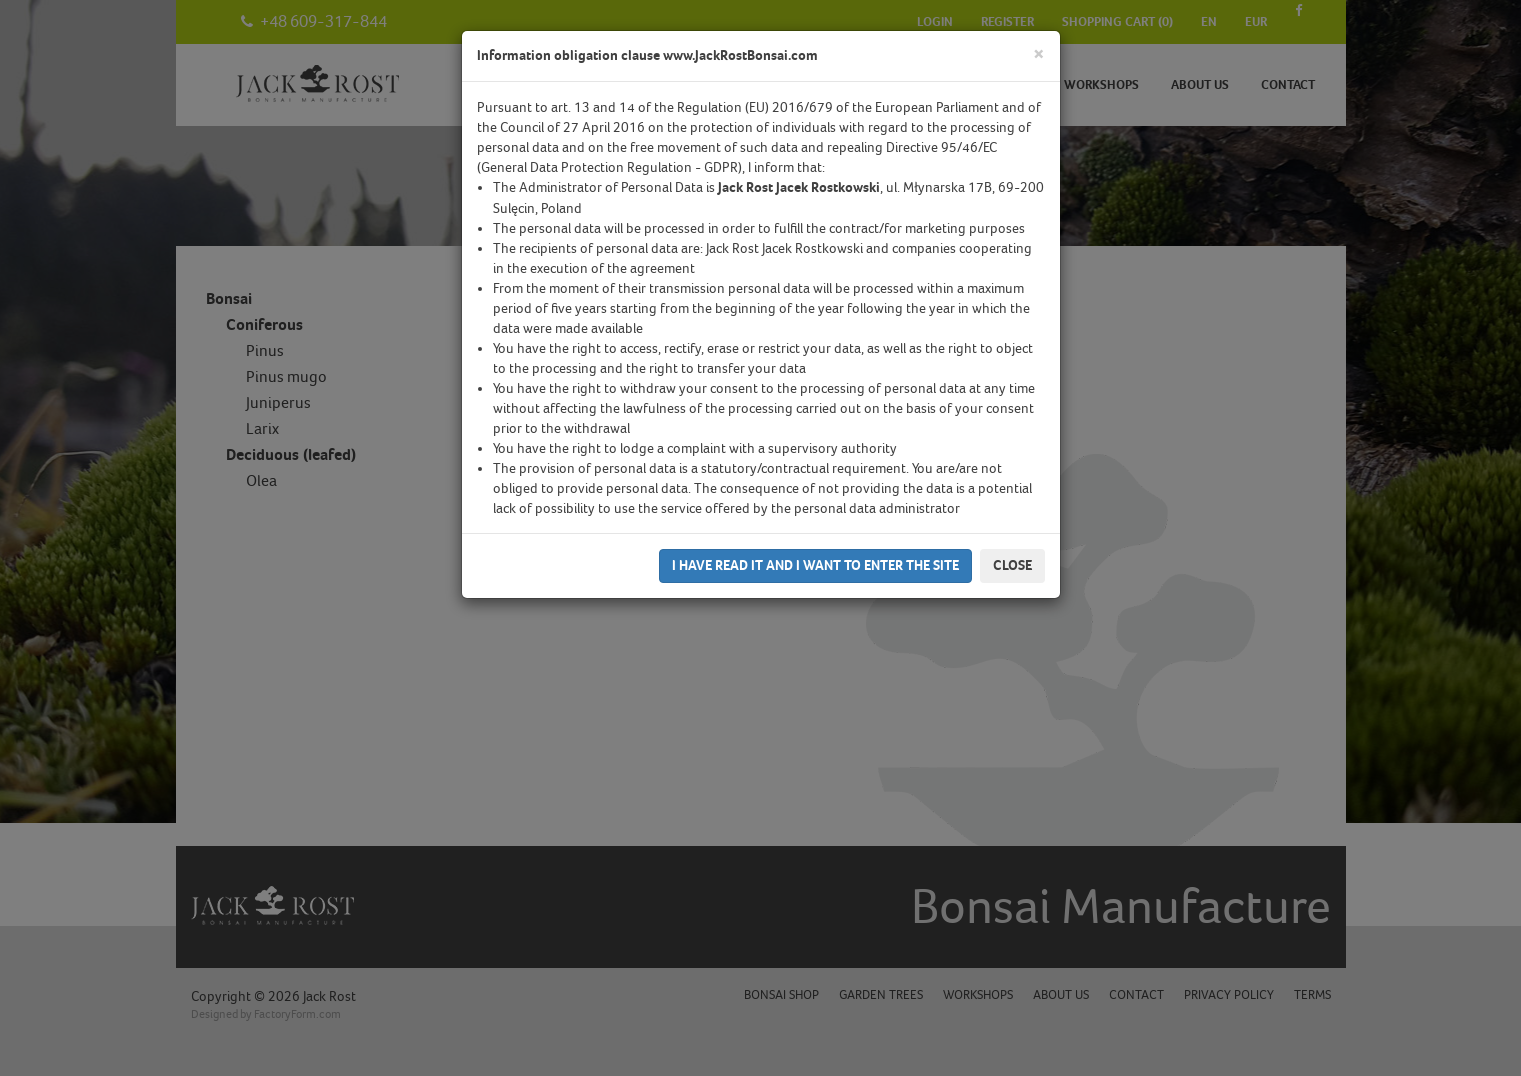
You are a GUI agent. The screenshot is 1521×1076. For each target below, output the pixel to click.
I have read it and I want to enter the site (815, 565)
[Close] (1039, 54)
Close (1012, 565)
